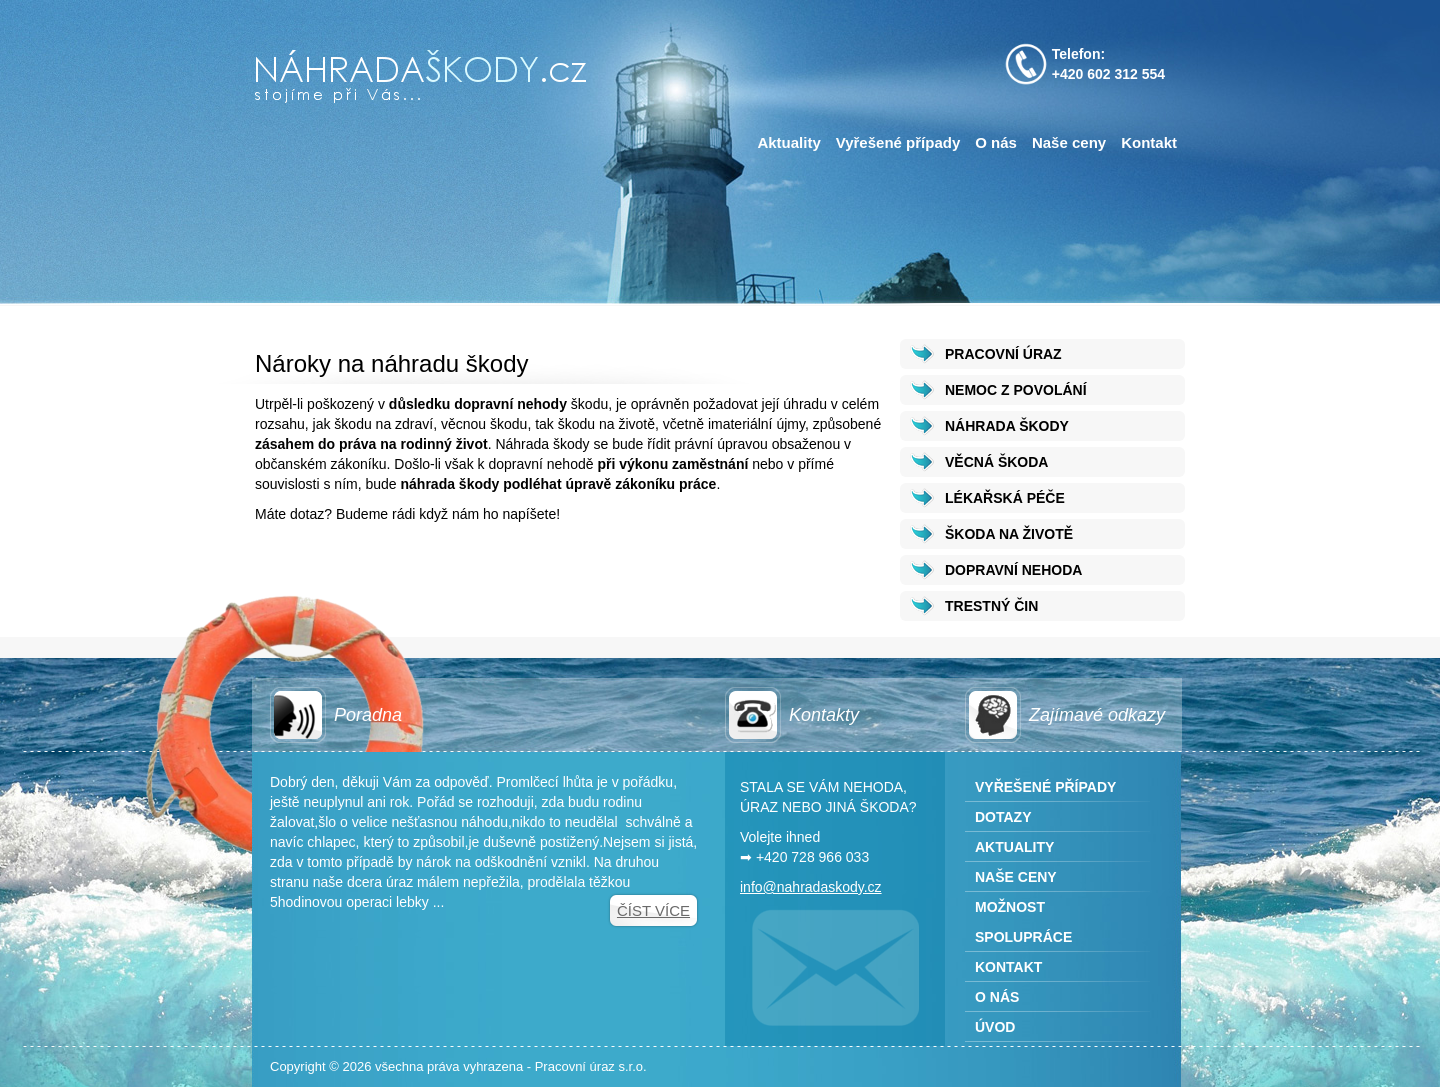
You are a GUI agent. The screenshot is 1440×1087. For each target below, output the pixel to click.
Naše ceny (1069, 142)
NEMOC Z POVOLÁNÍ (1016, 390)
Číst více (653, 910)
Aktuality (788, 142)
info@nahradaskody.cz (811, 887)
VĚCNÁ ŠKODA (996, 462)
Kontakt (1149, 142)
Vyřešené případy (898, 142)
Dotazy (1003, 817)
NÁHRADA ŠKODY (1007, 426)
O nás (996, 142)
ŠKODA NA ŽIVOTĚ (1009, 534)
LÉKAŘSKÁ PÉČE (1005, 498)
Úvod (995, 1027)
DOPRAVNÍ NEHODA (1013, 570)
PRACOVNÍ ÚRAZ (1003, 354)
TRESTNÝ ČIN (991, 606)
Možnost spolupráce (1023, 922)
